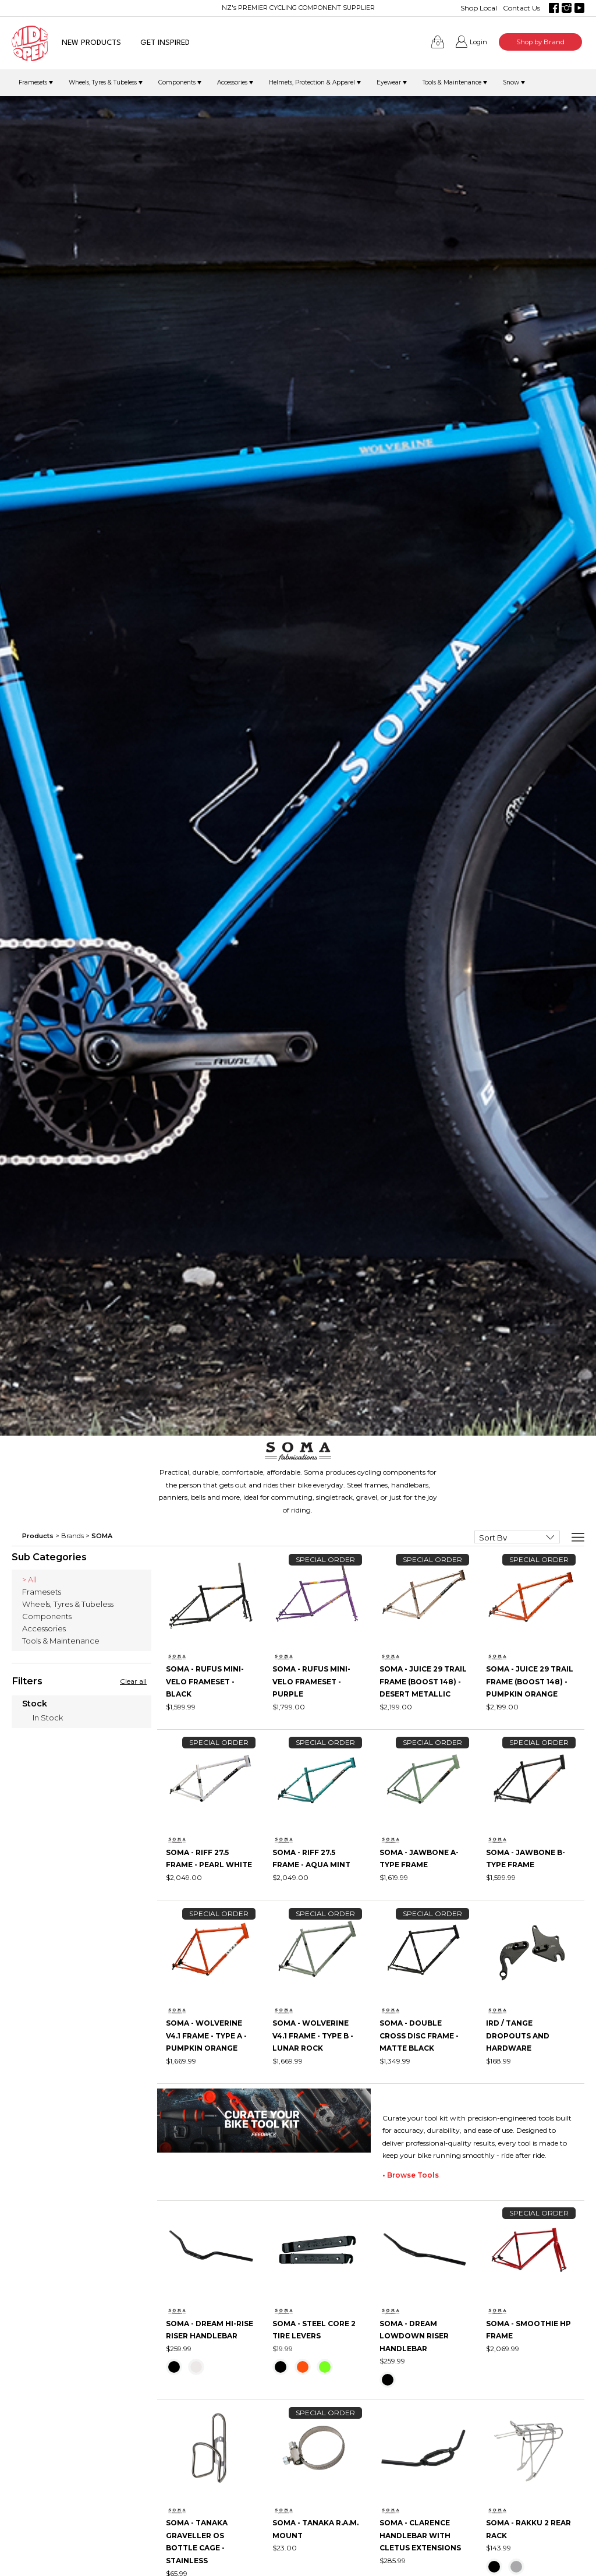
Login (478, 42)
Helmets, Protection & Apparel (312, 82)
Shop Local (478, 7)
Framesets (33, 82)
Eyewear (389, 82)
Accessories (232, 82)
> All (29, 1579)
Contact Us (521, 7)
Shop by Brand (540, 42)
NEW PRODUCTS (91, 43)
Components (177, 82)
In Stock (48, 1717)
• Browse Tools (410, 2175)
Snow (511, 82)
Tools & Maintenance (452, 82)
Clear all (133, 1681)
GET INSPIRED (165, 43)
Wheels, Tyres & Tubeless (103, 82)
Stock (34, 1704)
